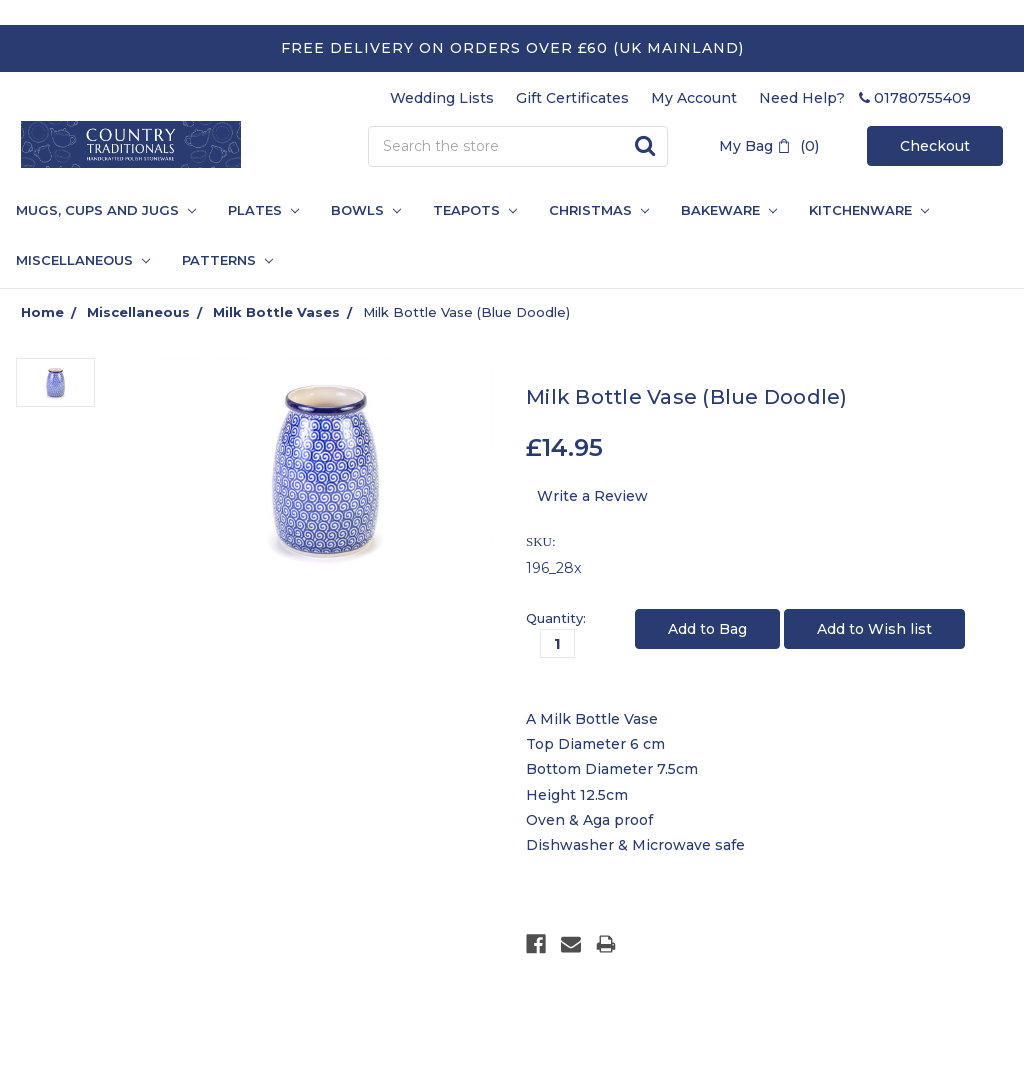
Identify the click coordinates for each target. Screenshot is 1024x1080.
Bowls (366, 210)
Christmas (599, 210)
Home (42, 312)
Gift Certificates (572, 98)
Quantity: (556, 618)
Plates (263, 210)
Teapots (475, 210)
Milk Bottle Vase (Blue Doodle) (466, 312)
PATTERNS (219, 260)
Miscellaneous (83, 260)
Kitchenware (869, 210)
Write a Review (592, 496)
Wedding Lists (442, 98)
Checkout (935, 146)
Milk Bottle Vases (276, 312)
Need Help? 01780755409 (865, 98)
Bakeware (729, 210)
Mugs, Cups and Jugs (106, 210)
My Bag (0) (769, 146)
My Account (694, 98)
